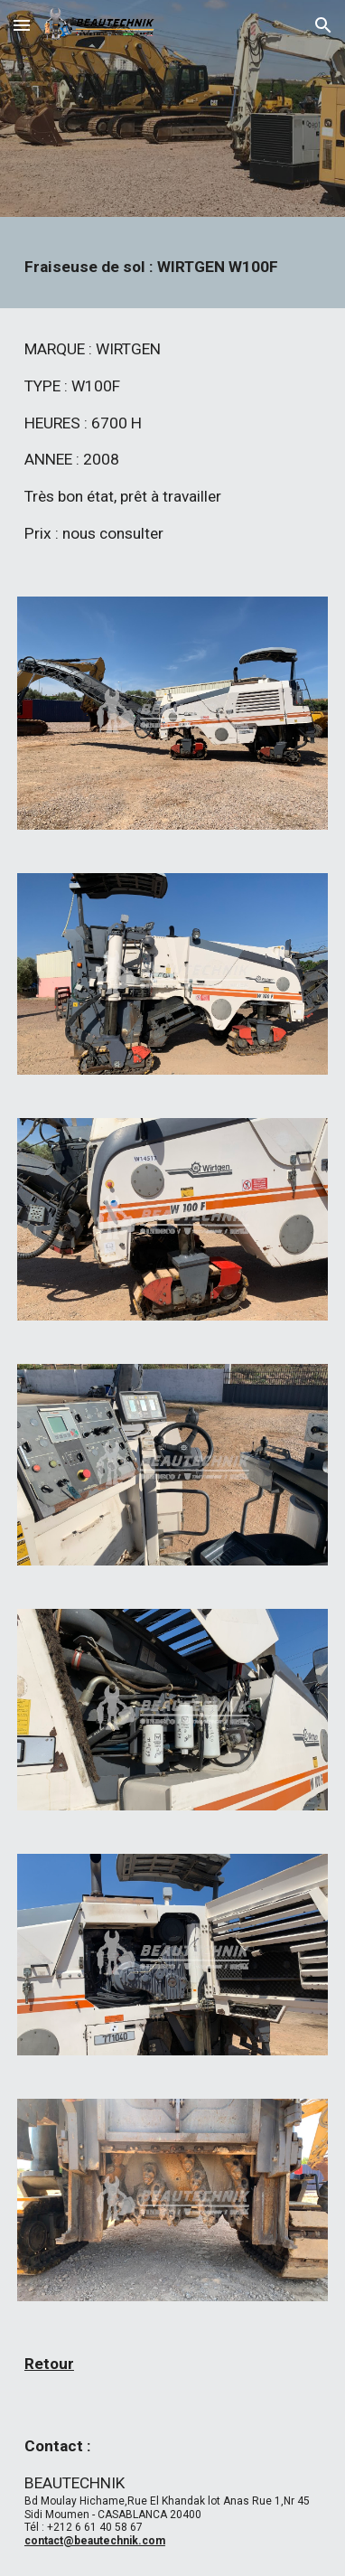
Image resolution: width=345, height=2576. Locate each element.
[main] (172, 267)
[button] (21, 25)
